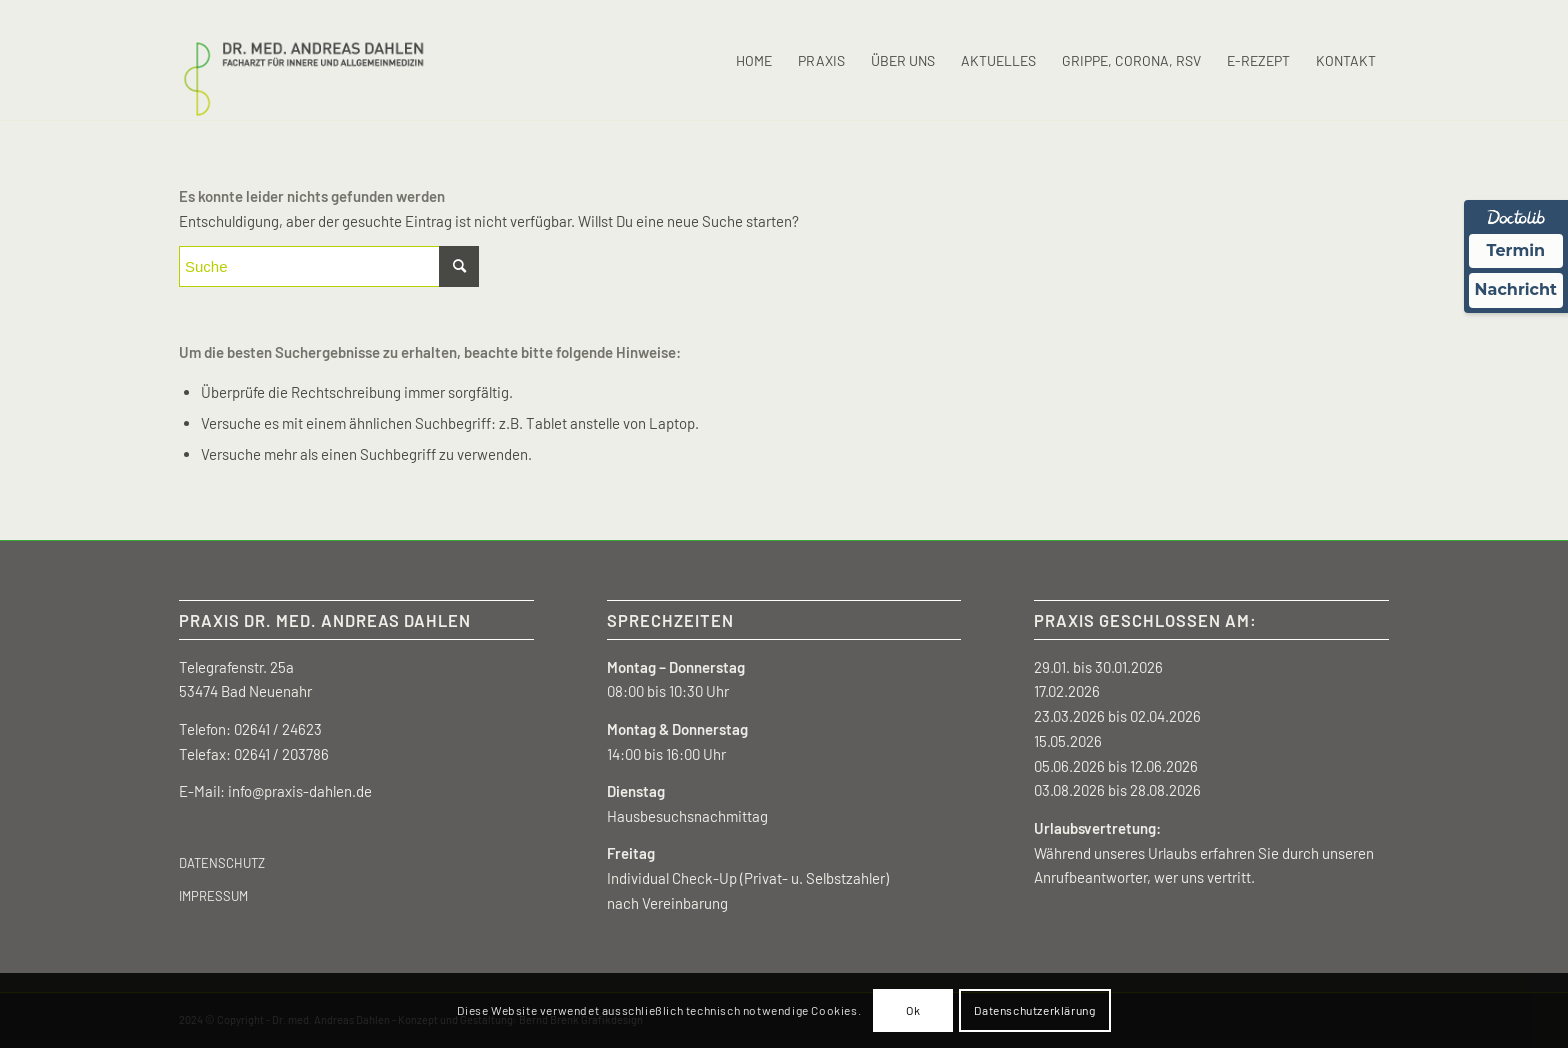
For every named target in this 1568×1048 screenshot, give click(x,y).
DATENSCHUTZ (222, 863)
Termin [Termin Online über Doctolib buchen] (1516, 250)
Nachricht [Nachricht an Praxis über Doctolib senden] (1516, 289)
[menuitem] (754, 61)
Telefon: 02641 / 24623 (250, 729)
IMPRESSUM (213, 896)
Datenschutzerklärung (1034, 1010)
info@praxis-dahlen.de (300, 791)
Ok (913, 1010)
